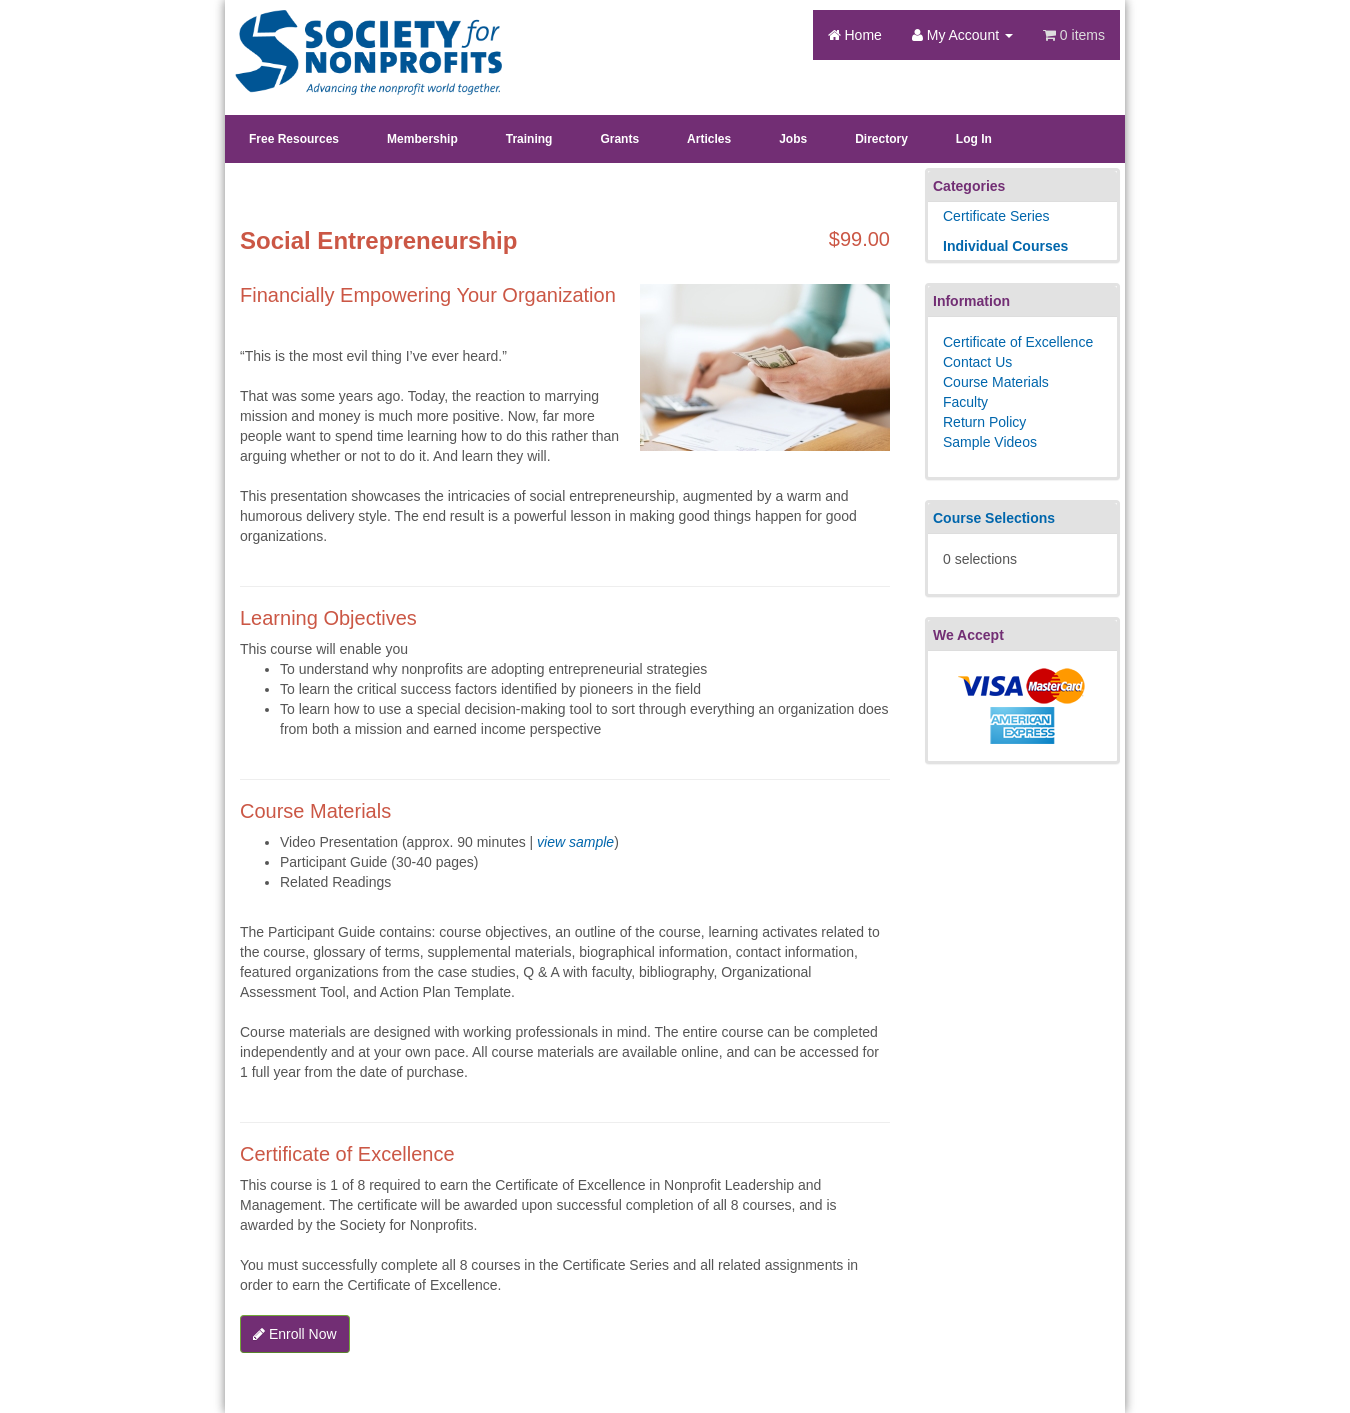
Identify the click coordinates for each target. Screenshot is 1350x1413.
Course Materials (996, 382)
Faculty (965, 402)
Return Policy (984, 422)
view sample (575, 842)
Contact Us (977, 362)
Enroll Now (295, 1334)
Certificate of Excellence (1018, 342)
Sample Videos (990, 442)
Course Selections (994, 518)
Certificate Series (996, 216)
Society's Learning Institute (357, 35)
